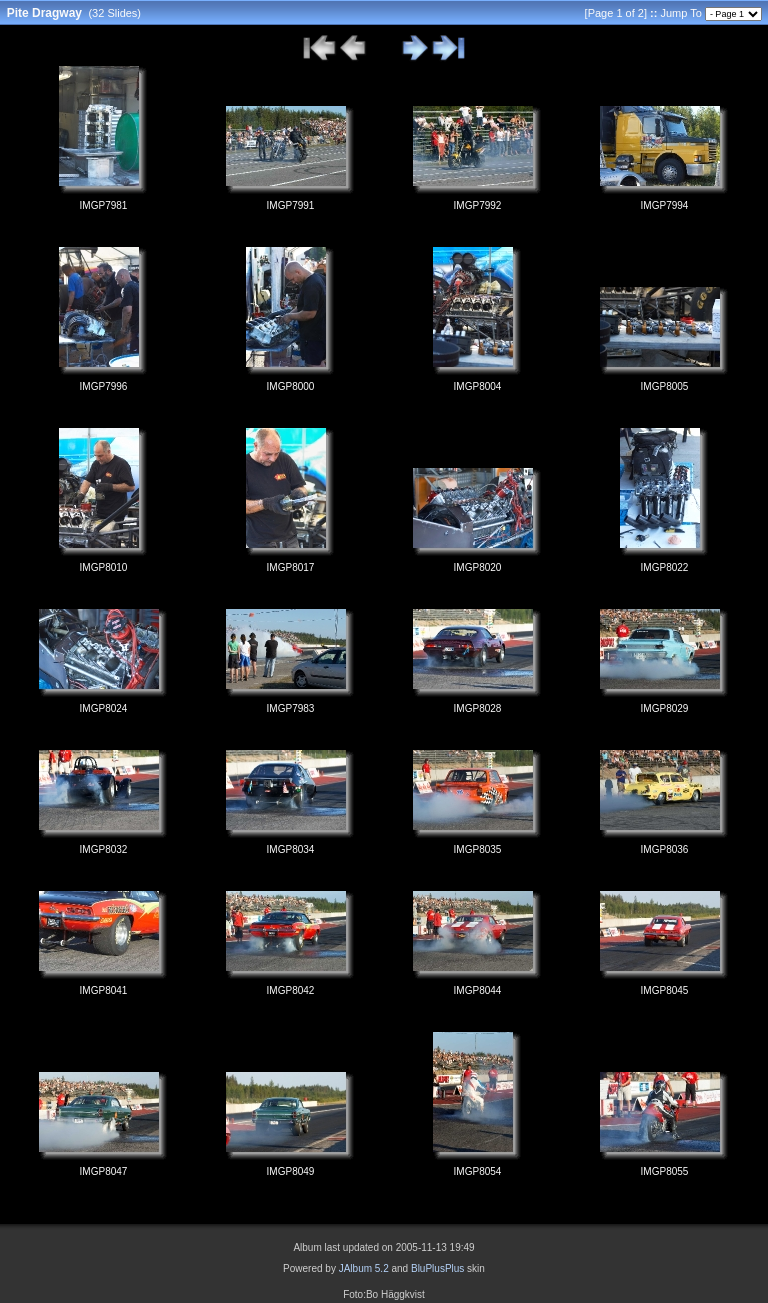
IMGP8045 (665, 990)
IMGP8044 (478, 990)
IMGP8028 (478, 708)
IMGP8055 (665, 1171)
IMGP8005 (665, 386)
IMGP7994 (665, 205)
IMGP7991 (291, 205)
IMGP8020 (478, 567)
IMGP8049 (291, 1171)
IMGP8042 (291, 990)
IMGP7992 (478, 205)
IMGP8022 (665, 567)
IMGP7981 (104, 205)
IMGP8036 (665, 849)
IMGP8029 (665, 708)
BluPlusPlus (437, 1268)
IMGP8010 (104, 567)
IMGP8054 (478, 1171)
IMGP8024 (104, 708)
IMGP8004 (478, 386)
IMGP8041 (104, 990)
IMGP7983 (291, 708)
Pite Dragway (44, 13)
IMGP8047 (104, 1171)
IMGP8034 (291, 849)
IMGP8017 (291, 567)
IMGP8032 (104, 849)
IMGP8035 (478, 849)
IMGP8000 (291, 386)
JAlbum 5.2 (364, 1268)
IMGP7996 (104, 386)
